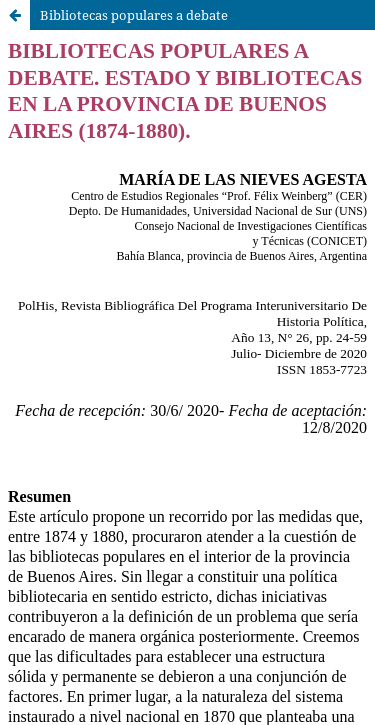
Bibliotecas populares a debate (134, 15)
